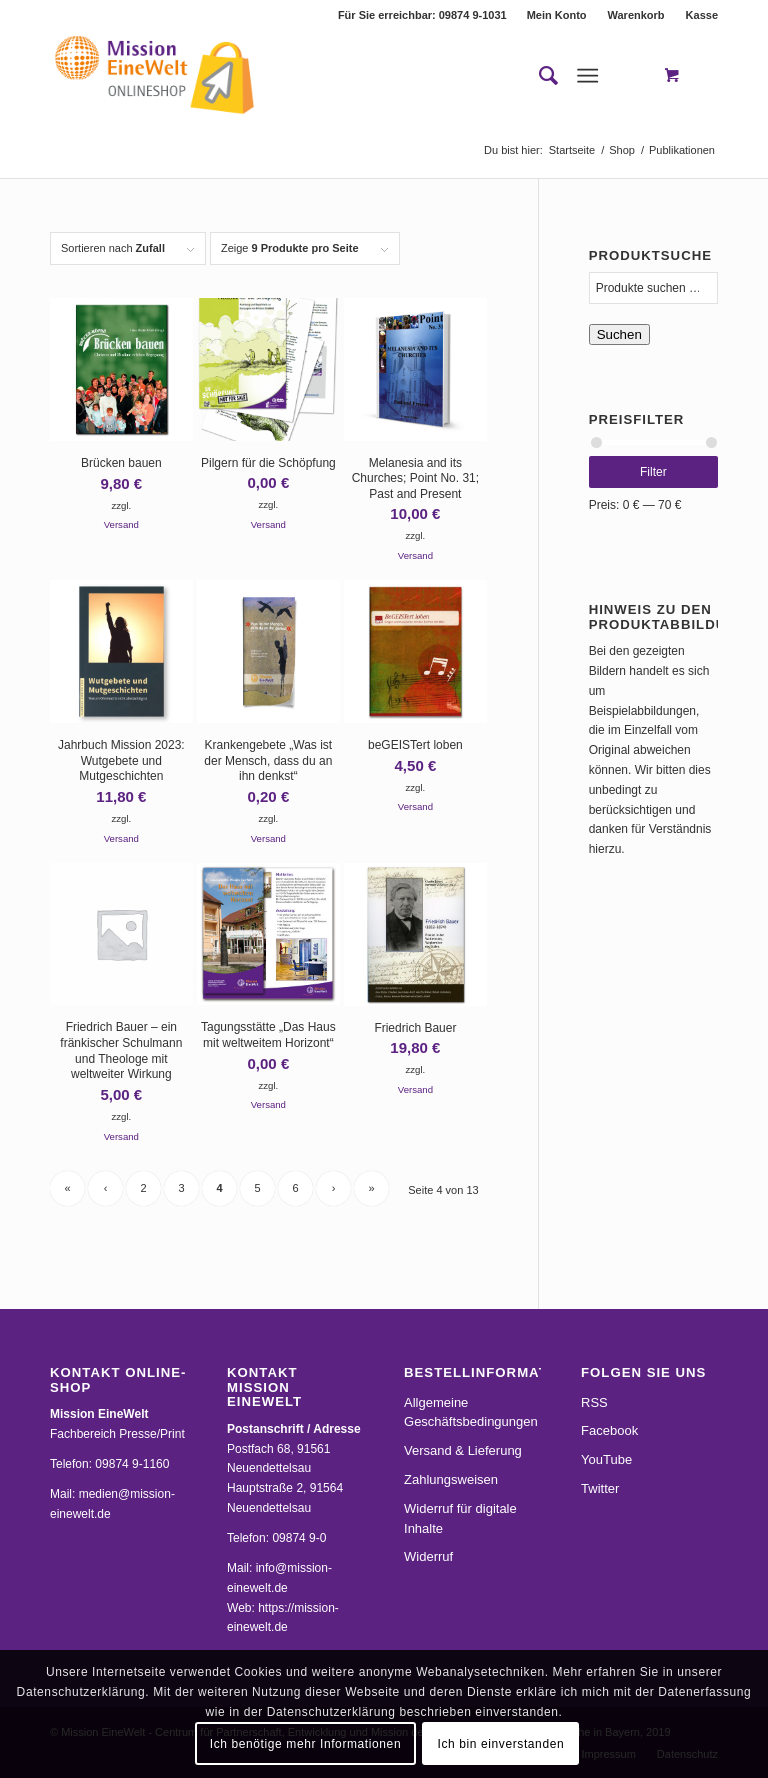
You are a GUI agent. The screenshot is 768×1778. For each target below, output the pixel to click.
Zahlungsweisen (451, 1479)
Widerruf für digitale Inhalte (460, 1518)
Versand (121, 524)
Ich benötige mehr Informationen (305, 1744)
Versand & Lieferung (463, 1450)
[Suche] (538, 76)
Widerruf (428, 1556)
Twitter (600, 1488)
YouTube (606, 1459)
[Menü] (587, 76)
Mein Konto (557, 15)
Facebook (609, 1430)
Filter (653, 472)
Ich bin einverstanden (501, 1744)
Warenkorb (636, 15)
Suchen (619, 334)
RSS (594, 1402)
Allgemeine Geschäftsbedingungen (471, 1412)
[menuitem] (557, 15)
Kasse (702, 15)
